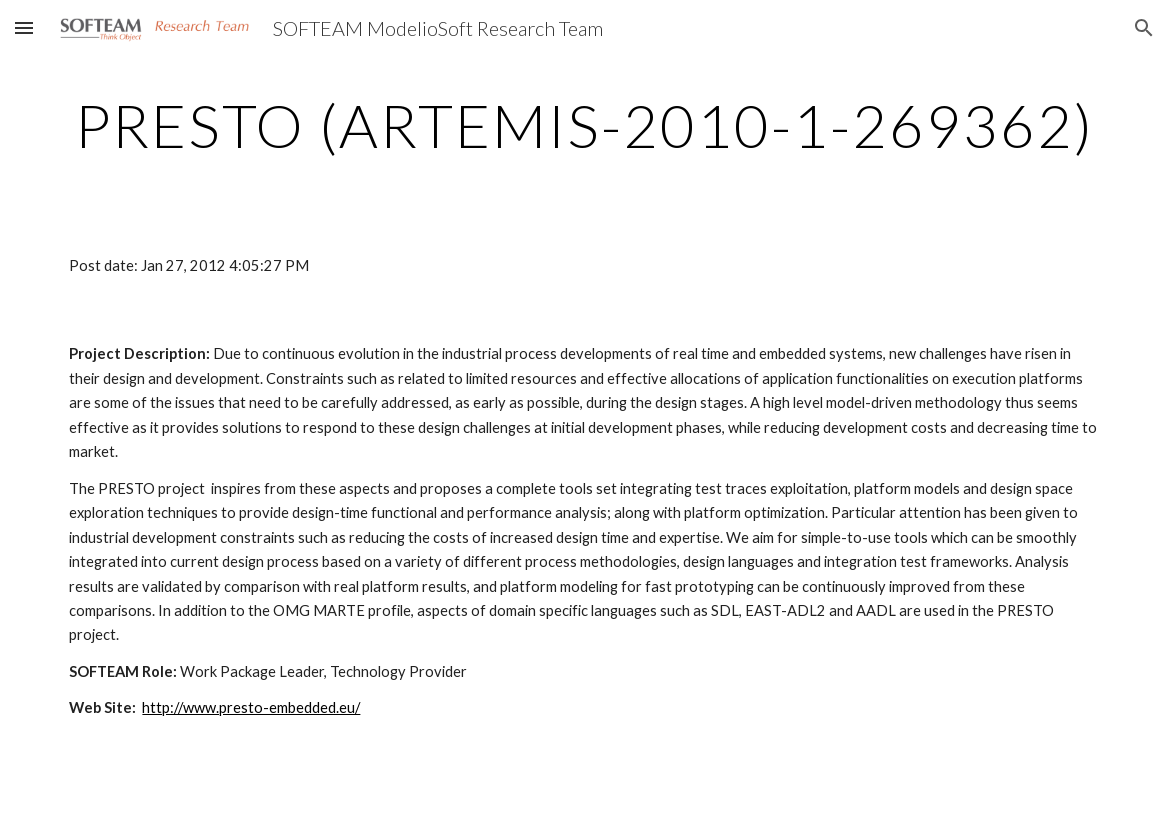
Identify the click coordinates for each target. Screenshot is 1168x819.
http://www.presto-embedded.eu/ (251, 707)
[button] (24, 27)
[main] (583, 125)
